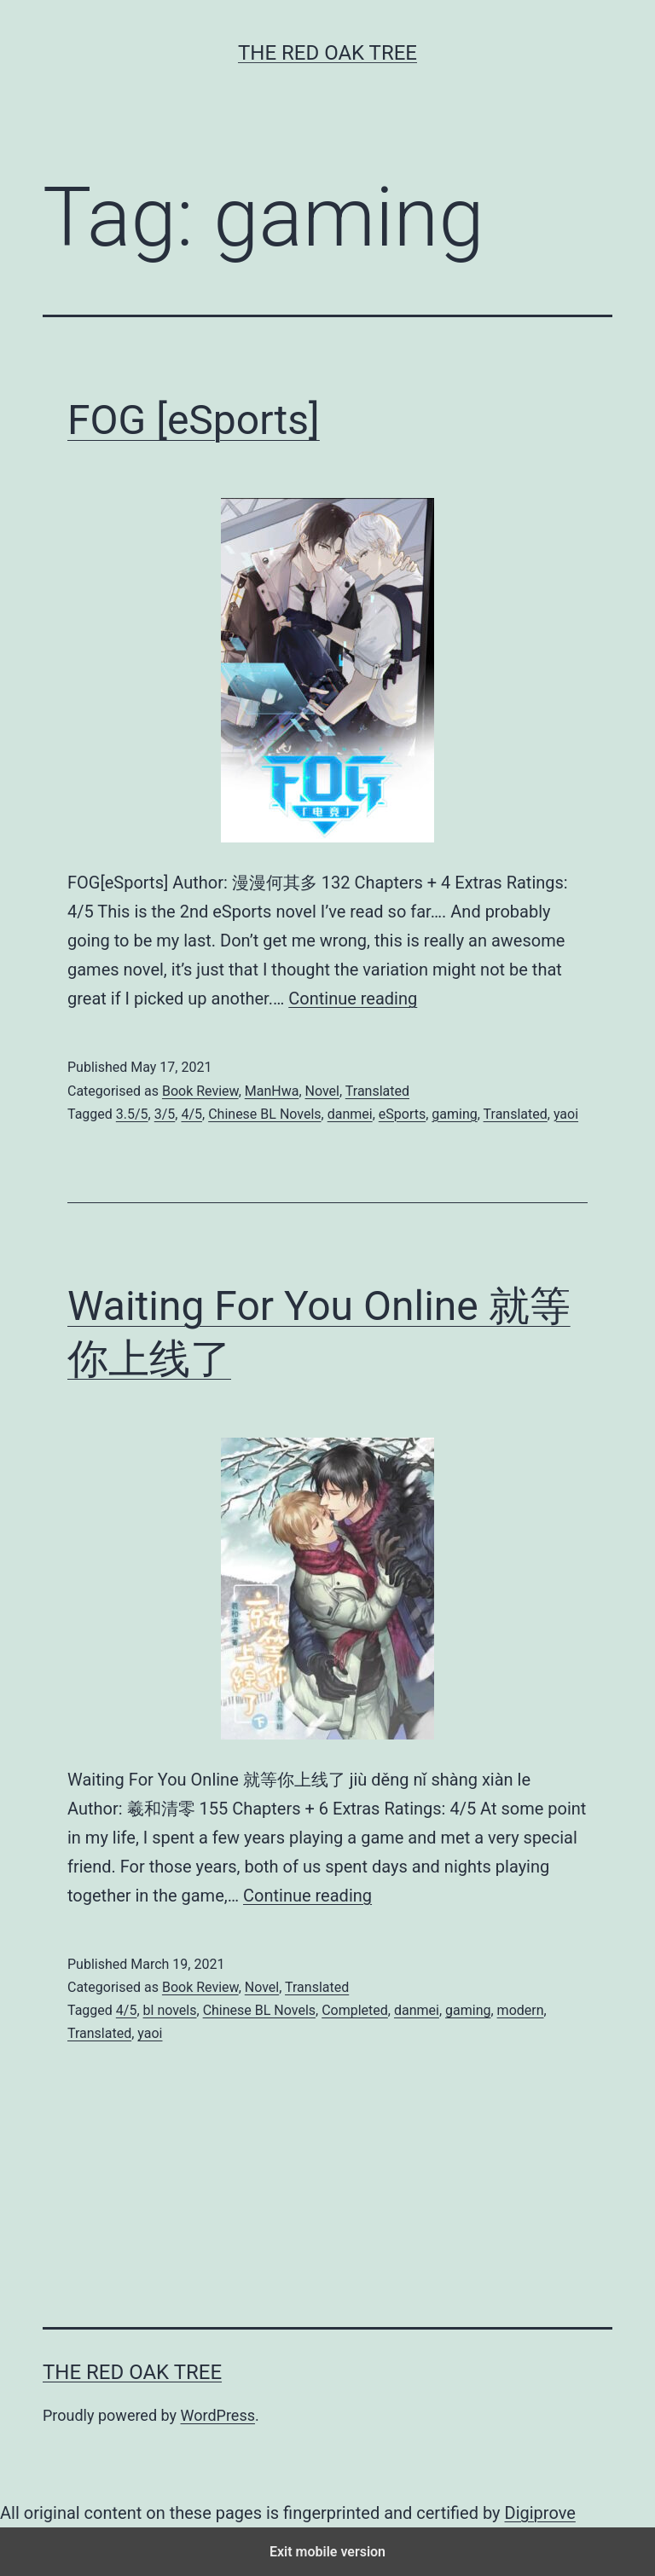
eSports (402, 1114)
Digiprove (540, 2513)
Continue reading (352, 998)
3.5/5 (132, 1114)
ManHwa (272, 1091)
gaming (454, 1114)
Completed (355, 2010)
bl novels (170, 2010)
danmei (350, 1114)
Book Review (200, 1091)
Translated (377, 1091)
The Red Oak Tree (327, 53)
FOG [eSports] (193, 420)
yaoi (566, 1114)
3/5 (165, 1114)
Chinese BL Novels (264, 1114)
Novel (322, 1091)
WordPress (218, 2415)
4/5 (191, 1114)
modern (520, 2010)
